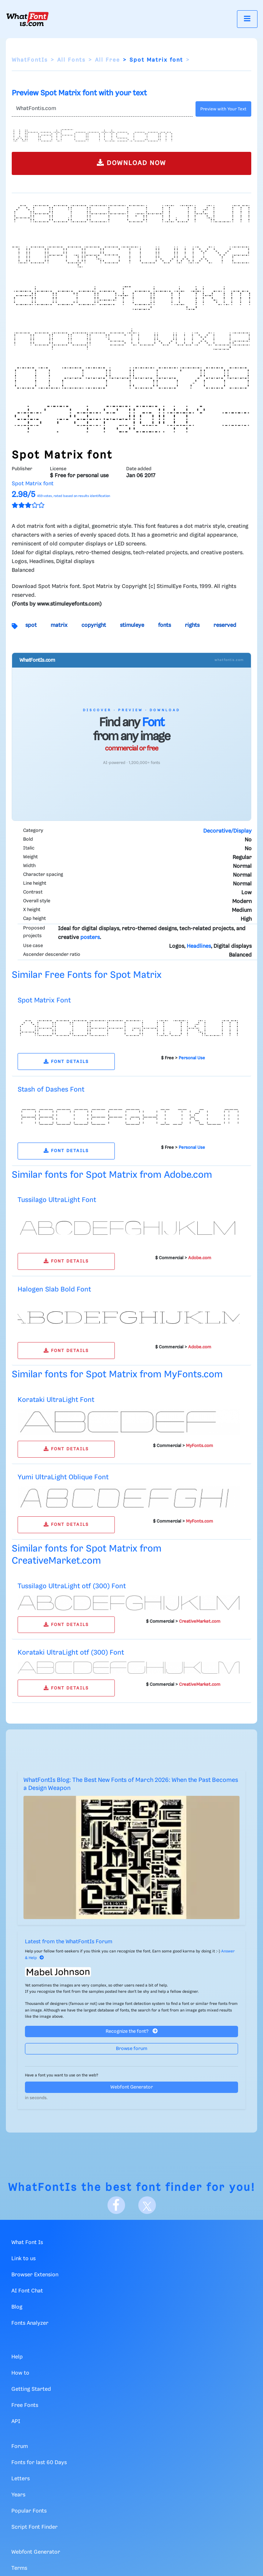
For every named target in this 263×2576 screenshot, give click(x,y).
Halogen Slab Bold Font (54, 1289)
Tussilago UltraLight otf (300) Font (72, 1586)
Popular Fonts (29, 2511)
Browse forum (131, 2048)
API (15, 2422)
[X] (147, 2205)
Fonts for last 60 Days (39, 2463)
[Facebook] (116, 2205)
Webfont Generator (131, 2087)
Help (17, 2357)
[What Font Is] (28, 19)
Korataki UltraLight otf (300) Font (71, 1652)
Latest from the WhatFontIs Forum (68, 1942)
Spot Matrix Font (44, 1000)
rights (192, 625)
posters (90, 937)
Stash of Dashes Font (51, 1089)
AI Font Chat (27, 2291)
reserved (224, 625)
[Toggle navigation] (247, 19)
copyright (93, 625)
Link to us (23, 2259)
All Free (107, 60)
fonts (164, 625)
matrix (59, 625)
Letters (20, 2479)
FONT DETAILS (66, 1061)
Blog (16, 2307)
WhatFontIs (30, 60)
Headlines (199, 946)
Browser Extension (34, 2275)
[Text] (102, 109)
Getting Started (31, 2389)
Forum (19, 2446)
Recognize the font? (132, 2031)
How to (20, 2373)
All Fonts (71, 60)
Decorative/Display (227, 831)
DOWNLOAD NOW (131, 163)
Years (18, 2495)
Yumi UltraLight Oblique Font (63, 1477)
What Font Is (27, 2243)
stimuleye (132, 625)
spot (31, 625)
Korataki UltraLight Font (56, 1399)
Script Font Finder (34, 2527)
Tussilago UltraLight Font (57, 1199)
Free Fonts (24, 2405)
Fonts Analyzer (29, 2323)
